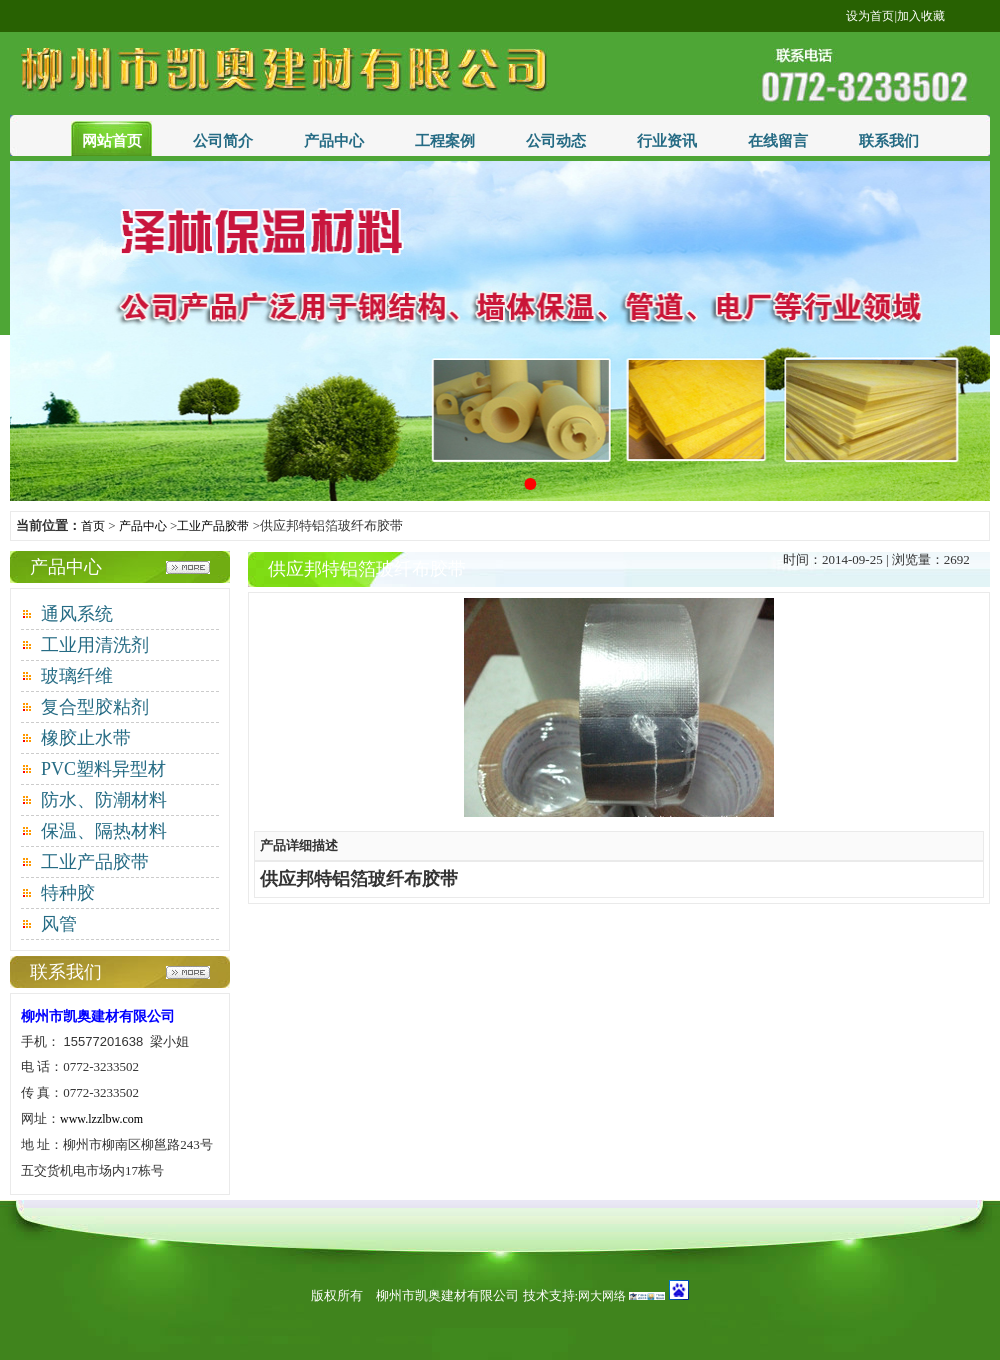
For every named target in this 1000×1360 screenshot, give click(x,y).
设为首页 (870, 16)
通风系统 (77, 614)
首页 (93, 526)
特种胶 (68, 893)
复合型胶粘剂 (95, 707)
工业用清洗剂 (95, 645)
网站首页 (112, 141)
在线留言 (778, 141)
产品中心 (334, 141)
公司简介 (223, 141)
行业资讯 (667, 141)
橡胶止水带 (86, 738)
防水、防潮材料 (104, 800)
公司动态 (556, 141)
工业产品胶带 (213, 526)
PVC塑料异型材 (103, 769)
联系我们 (889, 141)
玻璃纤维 (77, 676)
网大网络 (602, 1296)
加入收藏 (921, 16)
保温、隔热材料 (104, 831)
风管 (59, 924)
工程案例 (445, 141)
